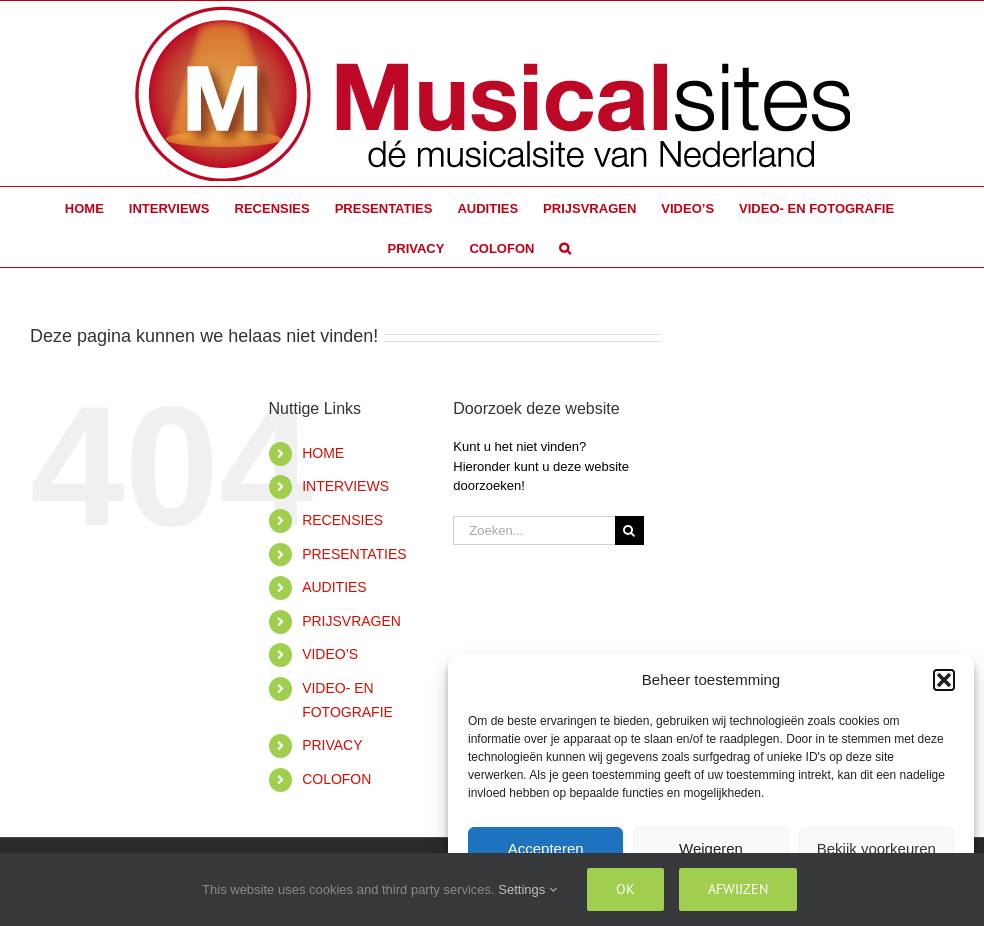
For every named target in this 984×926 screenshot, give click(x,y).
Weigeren (711, 848)
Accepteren (546, 848)
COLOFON (336, 779)
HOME (323, 453)
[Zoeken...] (533, 530)
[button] (944, 680)
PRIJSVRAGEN (351, 621)
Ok (625, 889)
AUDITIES (334, 587)
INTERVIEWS (345, 486)
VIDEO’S (330, 654)
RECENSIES (342, 520)
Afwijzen (738, 889)
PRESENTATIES (354, 554)
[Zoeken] (629, 530)
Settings (527, 889)
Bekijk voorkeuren (876, 848)
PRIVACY (332, 745)
